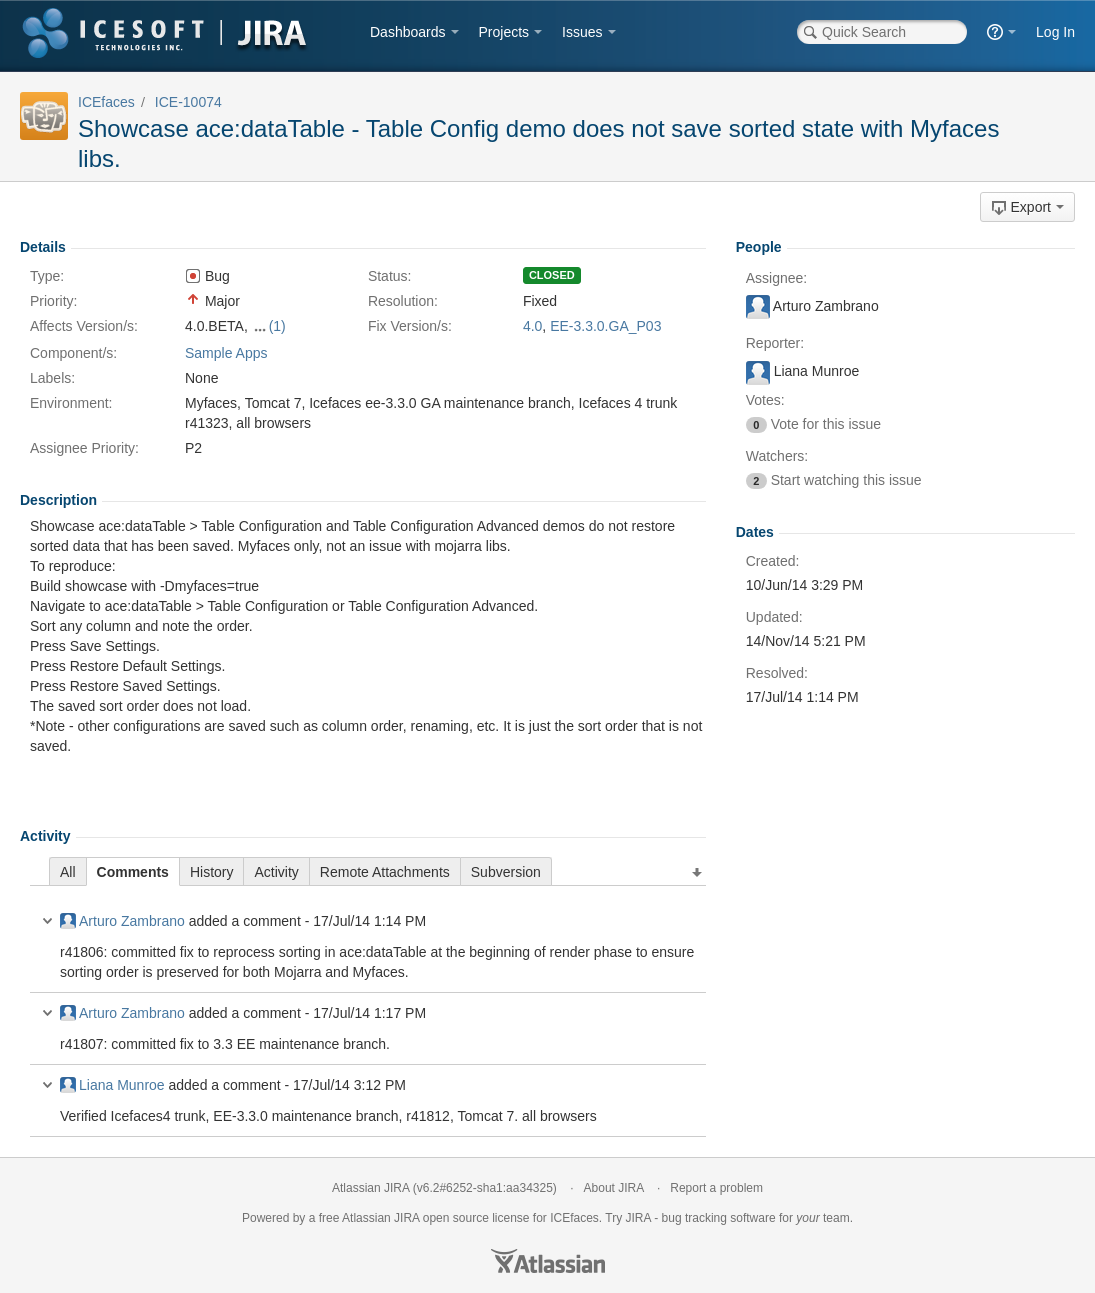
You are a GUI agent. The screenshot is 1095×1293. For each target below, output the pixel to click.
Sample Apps (226, 353)
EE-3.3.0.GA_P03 (605, 326)
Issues (582, 32)
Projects (504, 32)
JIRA (406, 1218)
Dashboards (408, 32)
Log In (1055, 32)
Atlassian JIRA (370, 1188)
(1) (277, 326)
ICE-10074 (188, 102)
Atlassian (548, 1261)
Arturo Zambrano (122, 921)
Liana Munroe (112, 1085)
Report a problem (716, 1188)
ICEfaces (106, 102)
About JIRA (614, 1188)
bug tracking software (719, 1218)
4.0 (532, 326)
